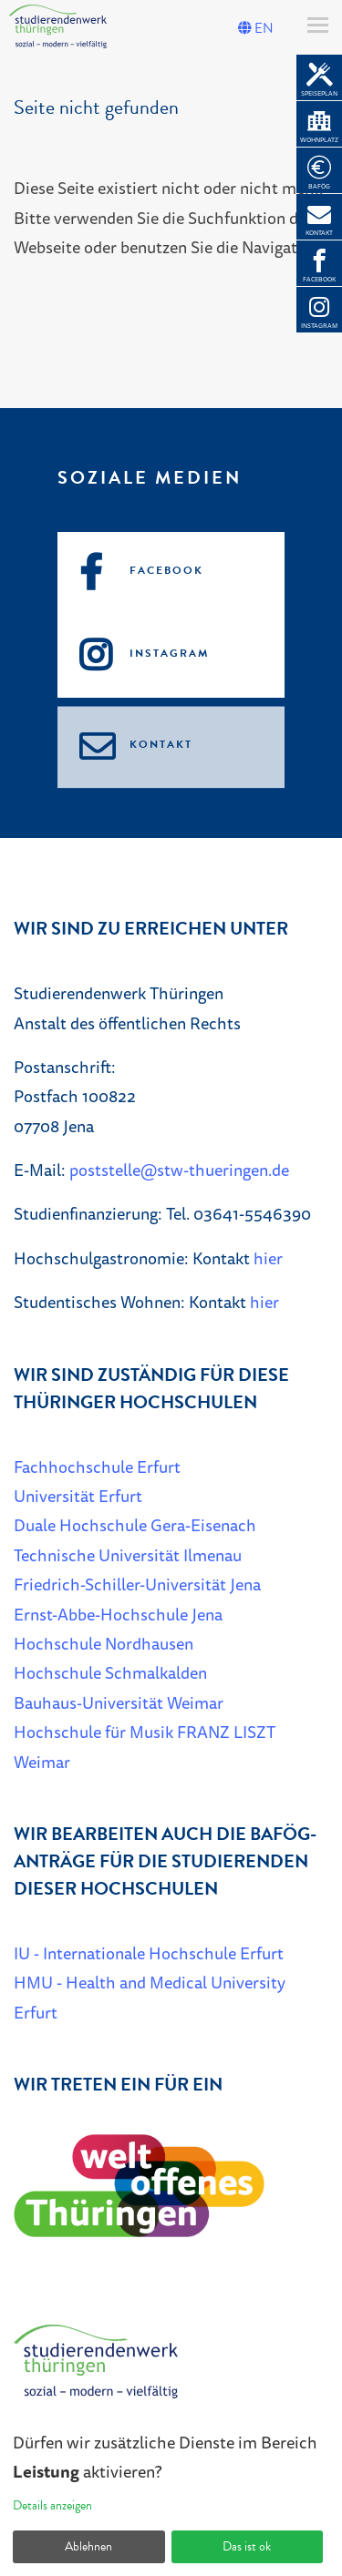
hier (268, 1258)
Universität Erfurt (78, 1495)
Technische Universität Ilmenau (128, 1555)
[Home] (96, 2368)
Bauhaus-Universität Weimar (118, 1702)
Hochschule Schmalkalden (110, 1672)
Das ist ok (247, 2546)
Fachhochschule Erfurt (97, 1466)
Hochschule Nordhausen (103, 1643)
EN (256, 28)
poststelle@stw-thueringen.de (179, 1169)
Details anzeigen (52, 2505)
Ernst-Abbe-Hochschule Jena (118, 1614)
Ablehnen (88, 2546)
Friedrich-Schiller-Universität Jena (137, 1584)
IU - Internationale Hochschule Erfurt (149, 1953)
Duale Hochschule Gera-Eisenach (135, 1525)
